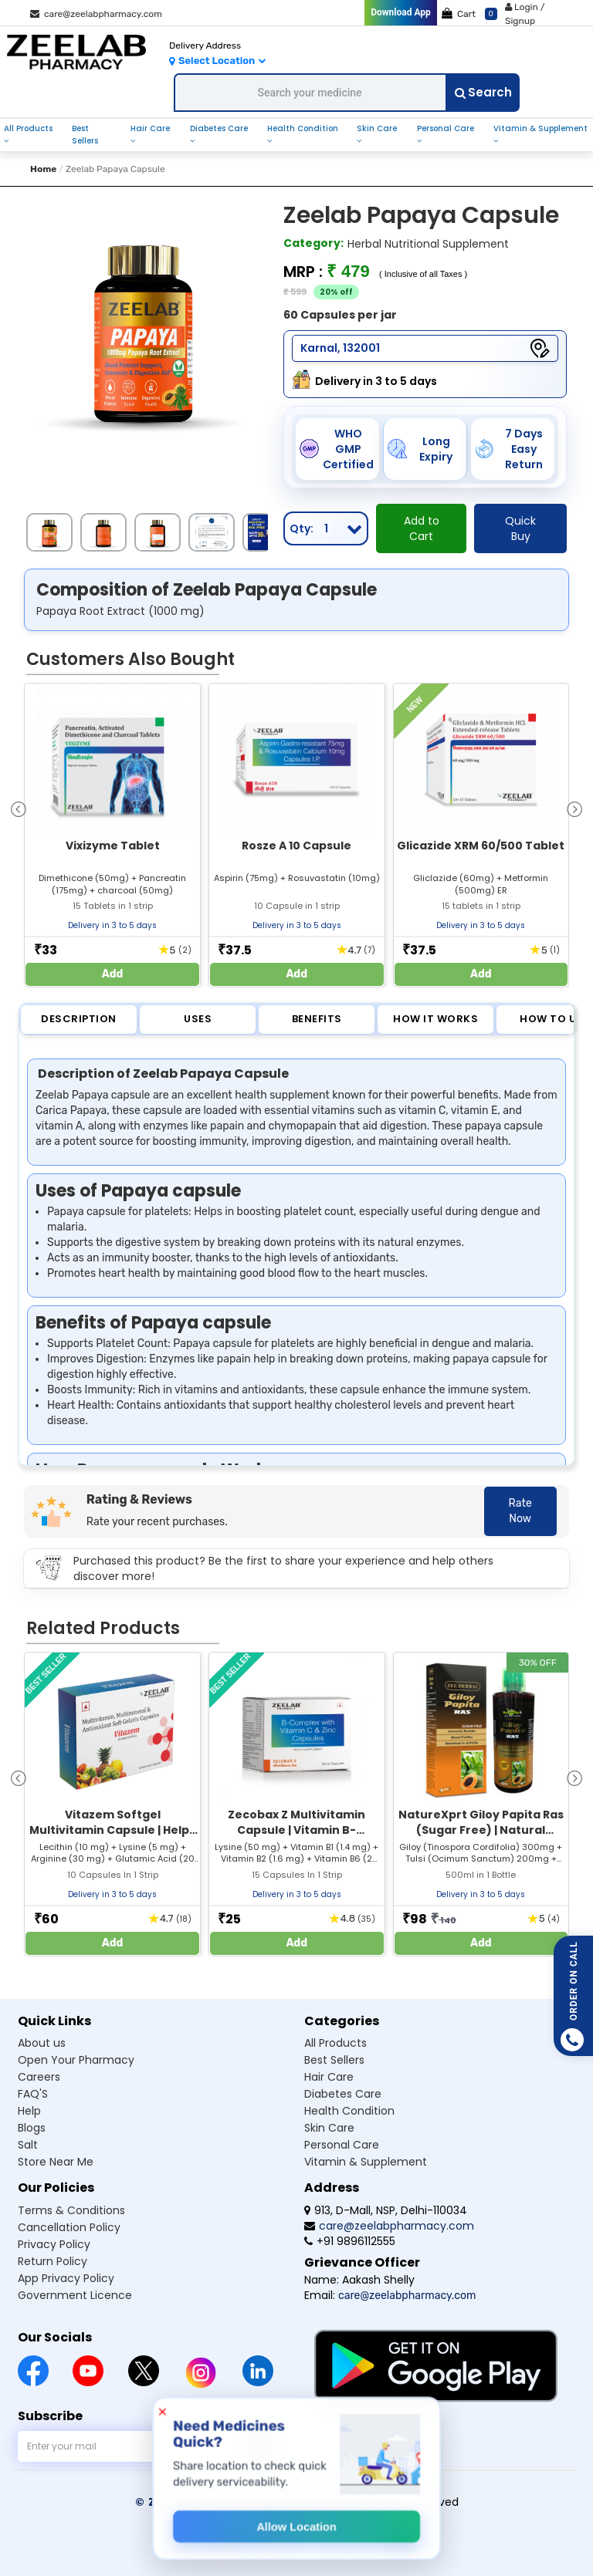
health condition (302, 128)
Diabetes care (342, 2094)
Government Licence (75, 2295)
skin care (377, 128)
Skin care (329, 2127)
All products (335, 2043)
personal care (445, 128)
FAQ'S (33, 2094)
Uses (198, 1018)
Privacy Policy (54, 2244)
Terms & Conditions (71, 2210)
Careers (39, 2077)
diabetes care (219, 128)
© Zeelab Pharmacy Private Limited (242, 2502)
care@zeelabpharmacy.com (96, 13)
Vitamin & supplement (365, 2161)
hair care (150, 128)
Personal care (341, 2144)
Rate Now (520, 1511)
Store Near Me (55, 2161)
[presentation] (18, 808)
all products (28, 128)
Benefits (317, 1018)
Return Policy (52, 2261)
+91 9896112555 (349, 2241)
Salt (28, 2144)
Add (113, 974)
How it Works (435, 1018)
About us (42, 2043)
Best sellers (334, 2060)
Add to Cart (421, 528)
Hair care (329, 2077)
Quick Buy (520, 528)
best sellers (85, 135)
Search (483, 92)
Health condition (349, 2111)
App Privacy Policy (66, 2278)
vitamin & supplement (540, 128)
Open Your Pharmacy (76, 2060)
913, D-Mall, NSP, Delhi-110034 (385, 2210)
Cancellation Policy (69, 2227)
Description (79, 1018)
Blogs (32, 2127)
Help (29, 2111)
